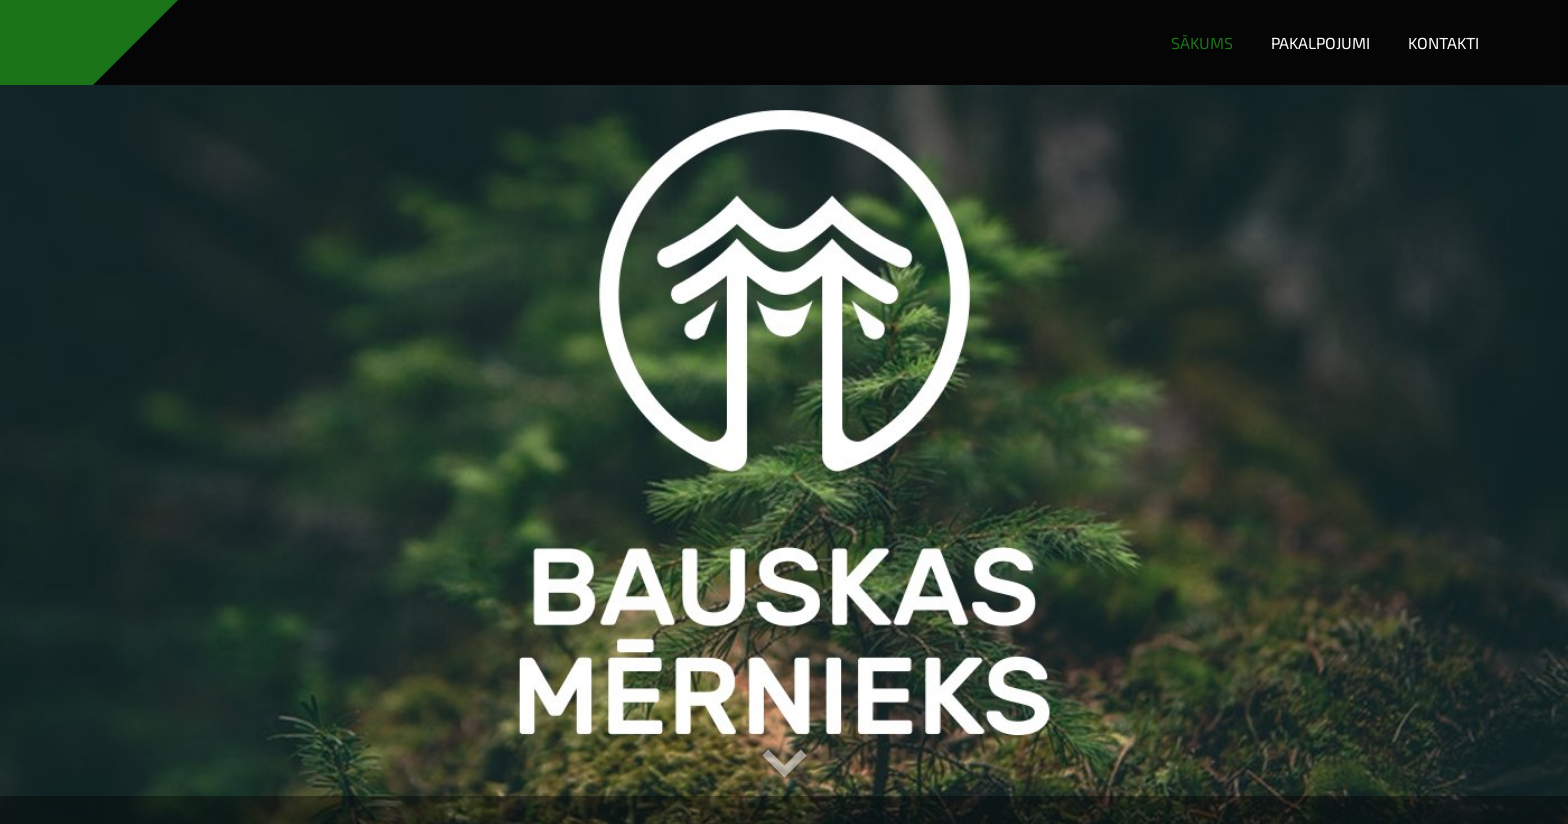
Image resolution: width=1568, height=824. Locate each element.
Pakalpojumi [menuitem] (1320, 42)
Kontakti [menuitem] (1443, 42)
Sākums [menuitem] (1202, 42)
